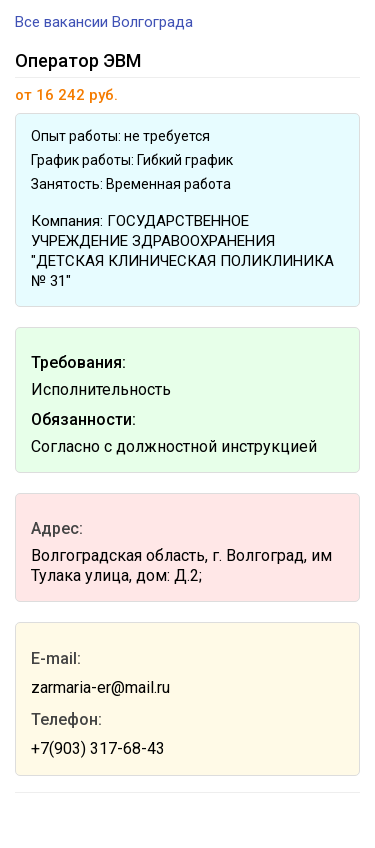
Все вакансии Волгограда (104, 22)
